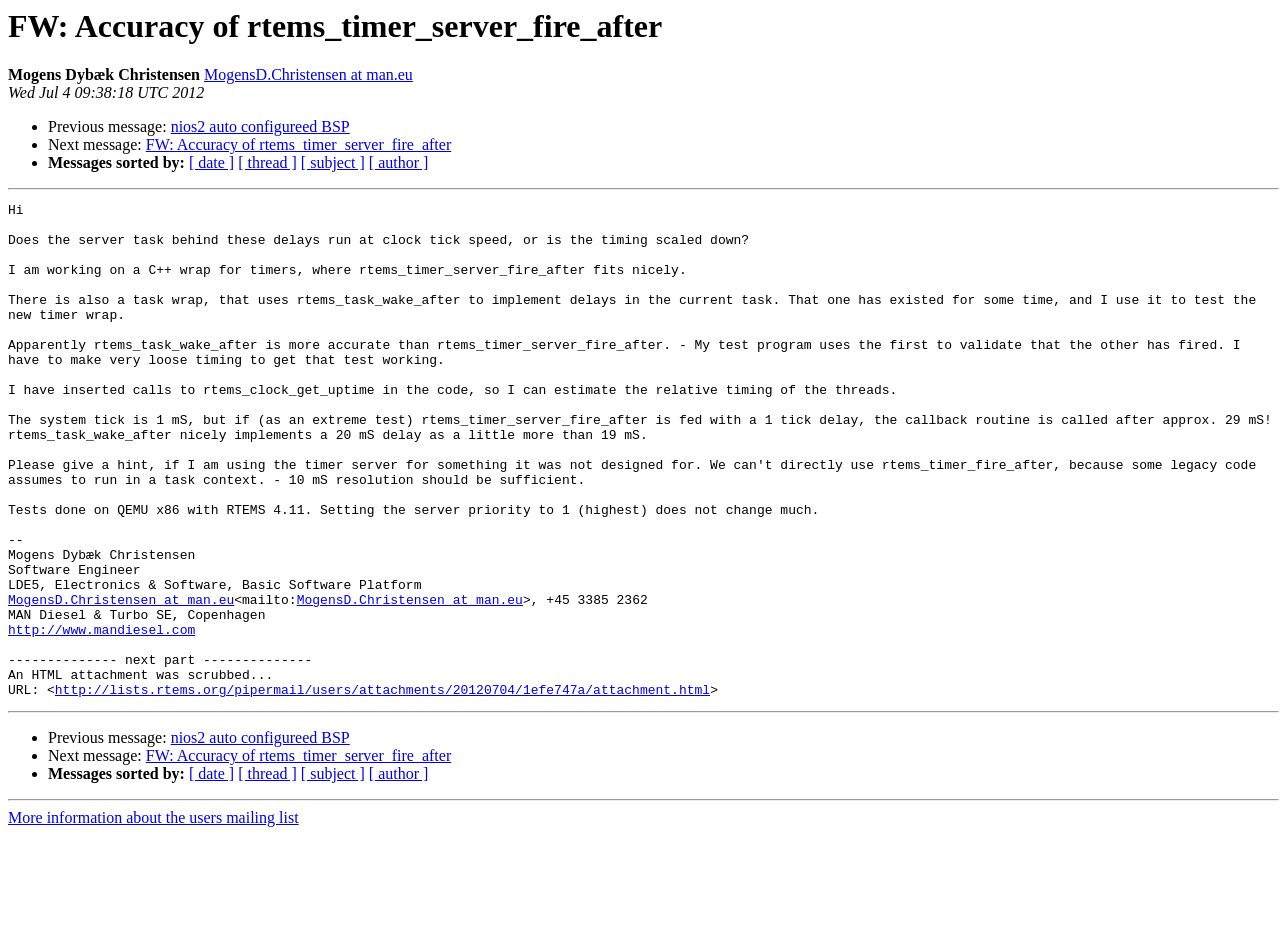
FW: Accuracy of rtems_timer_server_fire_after (299, 144)
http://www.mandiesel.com (101, 716)
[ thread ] (267, 162)
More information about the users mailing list (153, 916)
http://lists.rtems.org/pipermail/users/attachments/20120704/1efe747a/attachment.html (382, 788)
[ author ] (399, 162)
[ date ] (211, 162)
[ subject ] (333, 162)
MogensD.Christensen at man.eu (308, 74)
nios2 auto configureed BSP (260, 126)
